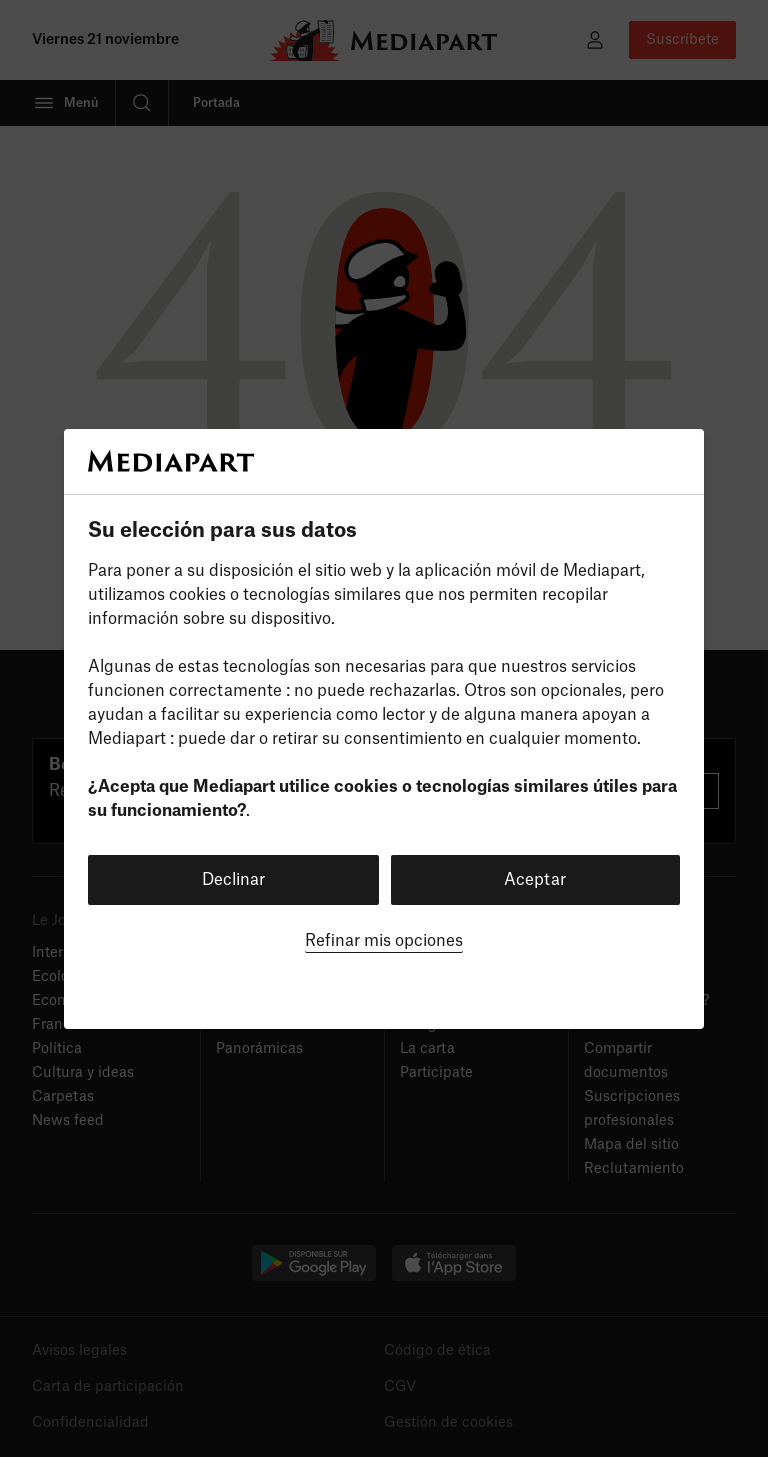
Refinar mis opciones (384, 941)
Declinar (233, 880)
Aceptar (535, 880)
